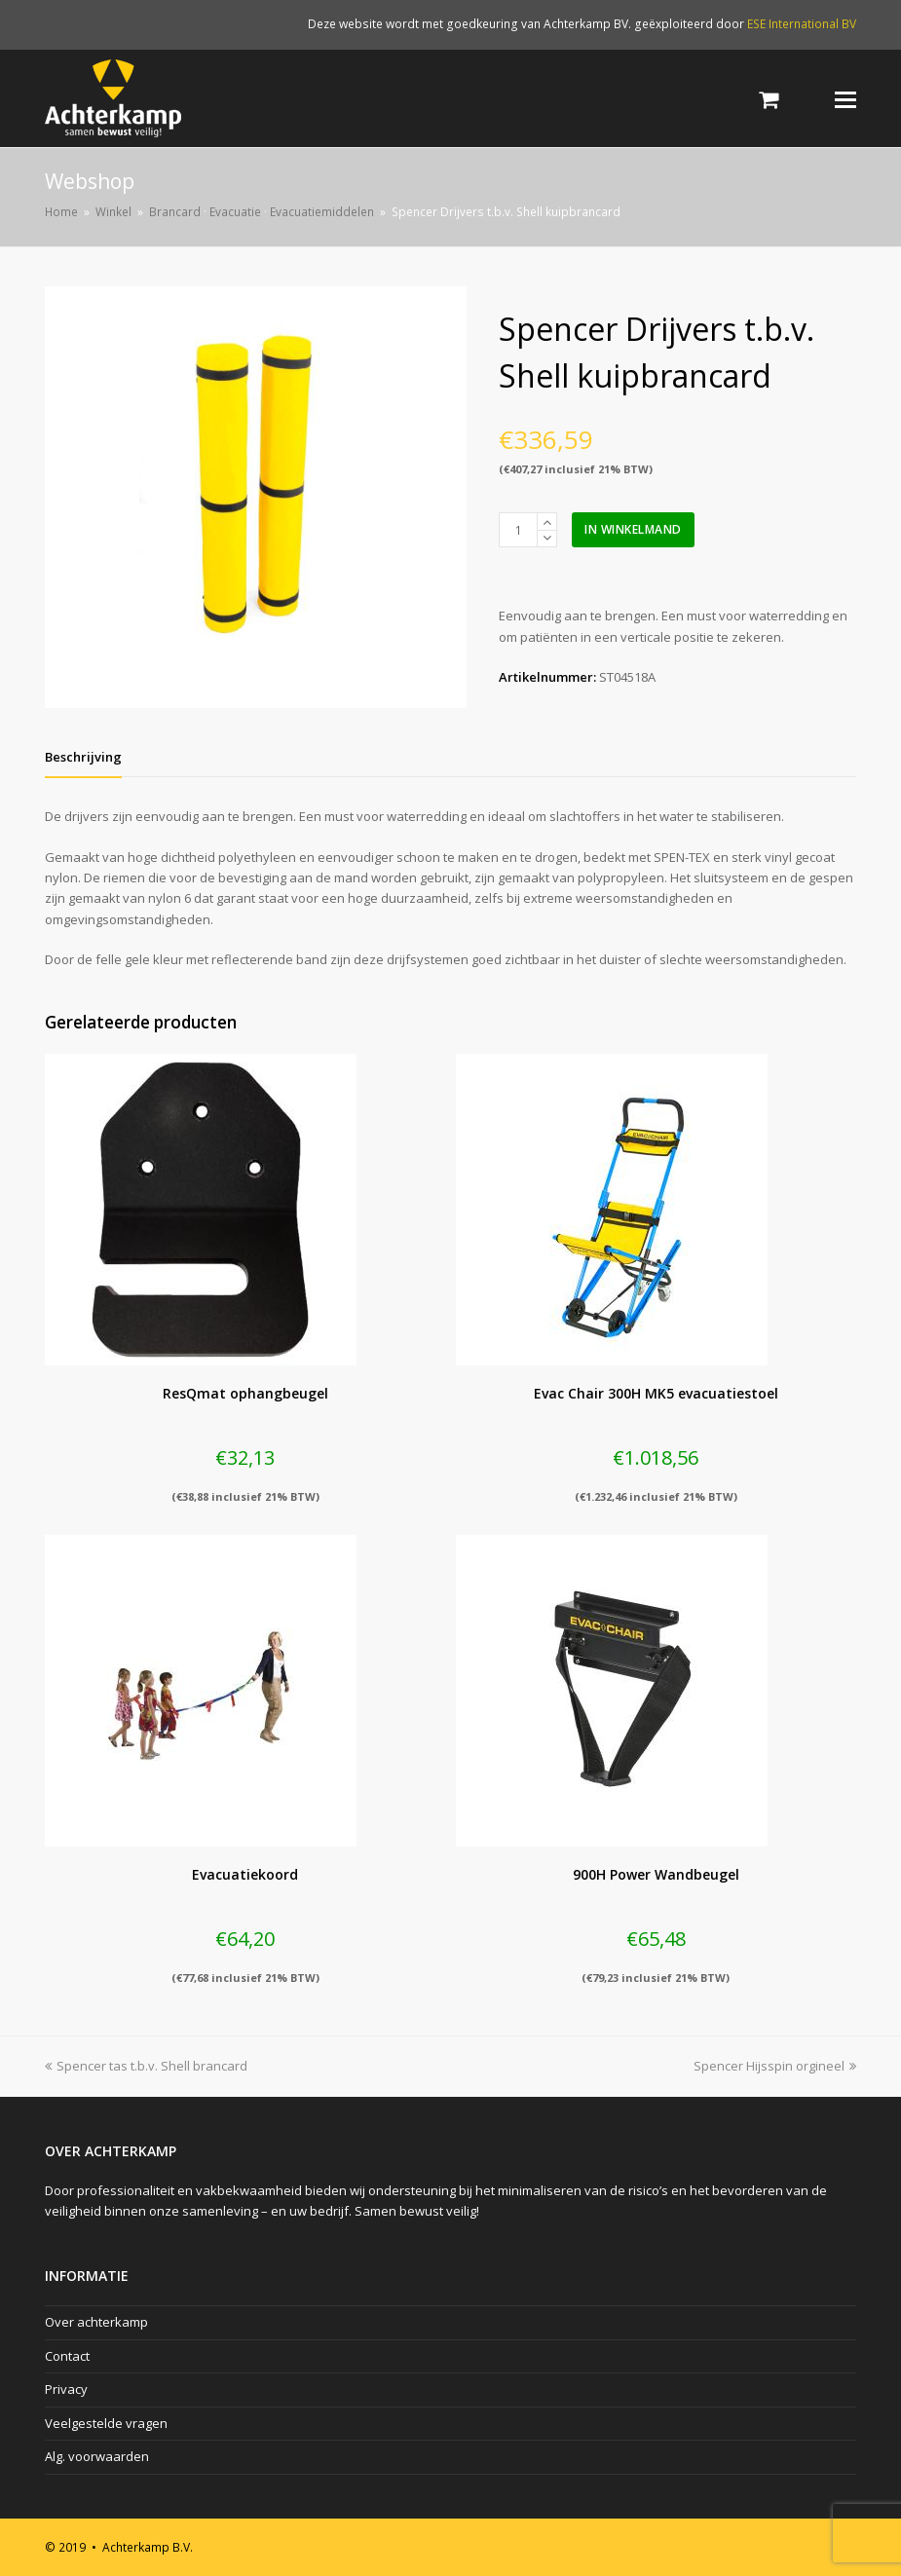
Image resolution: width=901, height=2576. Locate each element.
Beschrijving (83, 756)
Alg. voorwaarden (97, 2456)
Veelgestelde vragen (106, 2423)
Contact (67, 2356)
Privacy (66, 2389)
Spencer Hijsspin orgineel (775, 2065)
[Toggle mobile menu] (845, 98)
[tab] (83, 756)
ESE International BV (801, 24)
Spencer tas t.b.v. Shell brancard (146, 2065)
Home (61, 211)
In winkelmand (633, 529)
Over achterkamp (96, 2322)
